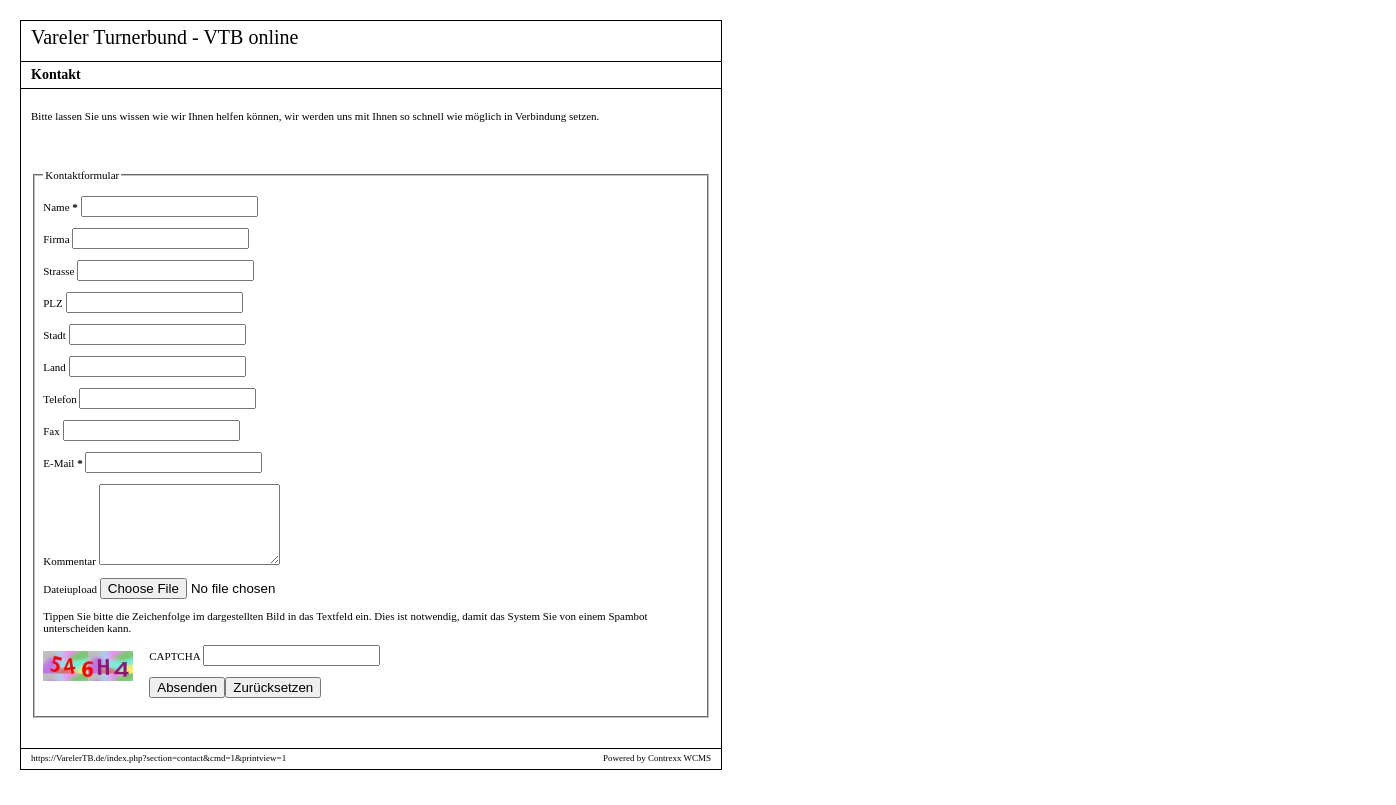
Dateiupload (71, 604)
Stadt (55, 335)
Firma (57, 239)
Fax (52, 431)
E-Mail (62, 463)
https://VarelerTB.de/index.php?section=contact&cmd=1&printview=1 (158, 773)
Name (60, 207)
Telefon (61, 399)
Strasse (60, 271)
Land (55, 367)
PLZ (54, 303)
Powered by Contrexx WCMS (657, 773)
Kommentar (70, 576)
